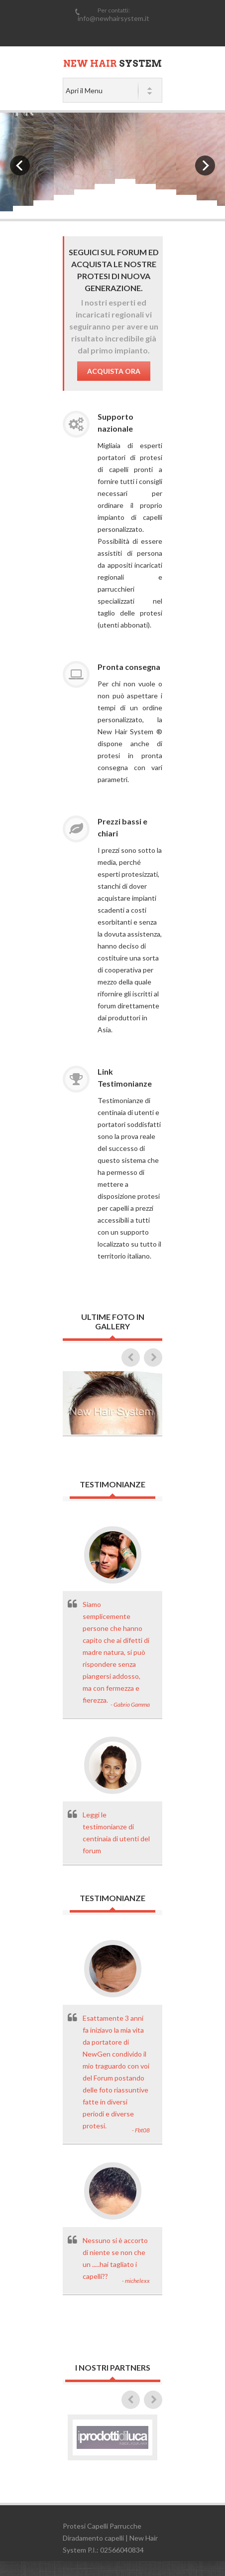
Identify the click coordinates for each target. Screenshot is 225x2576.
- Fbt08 (141, 2130)
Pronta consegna (129, 666)
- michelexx (136, 2280)
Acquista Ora (113, 371)
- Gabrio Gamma (130, 1704)
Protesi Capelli (85, 2526)
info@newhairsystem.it (113, 18)
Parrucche (125, 2526)
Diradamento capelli (93, 2538)
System (112, 63)
